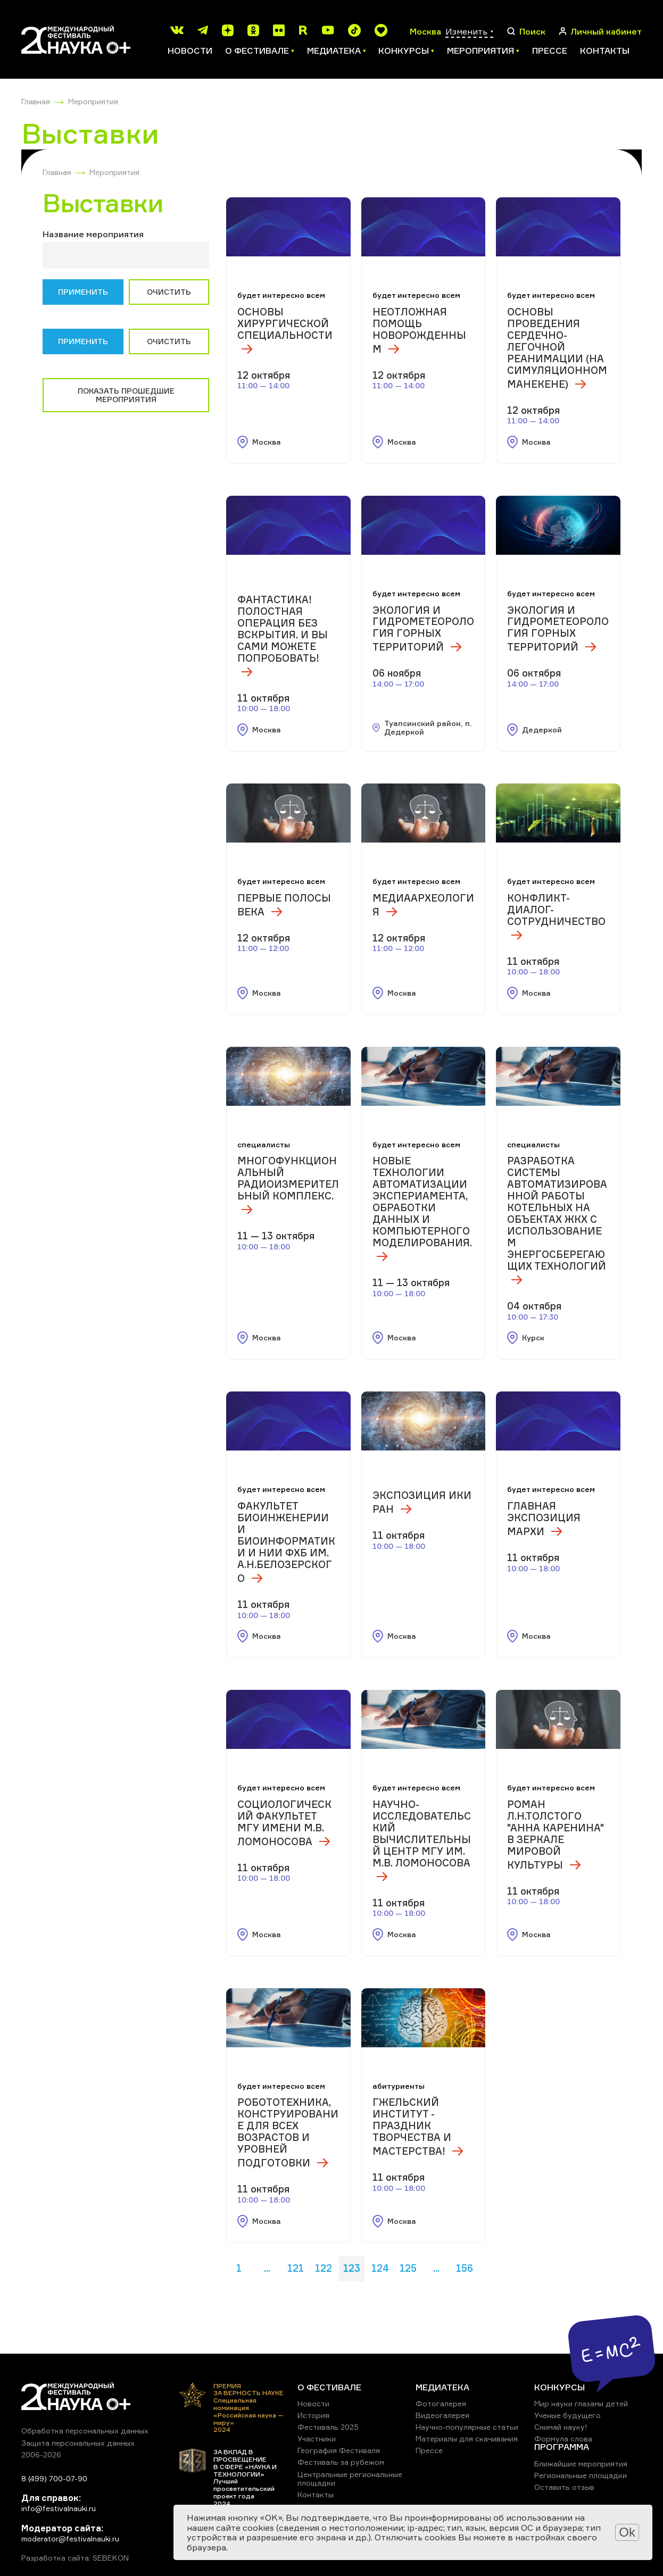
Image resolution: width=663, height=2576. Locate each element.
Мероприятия (93, 101)
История (313, 2415)
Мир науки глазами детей (581, 2403)
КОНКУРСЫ (559, 2387)
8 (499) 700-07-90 (54, 2478)
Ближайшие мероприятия (580, 2463)
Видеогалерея (442, 2415)
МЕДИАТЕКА (442, 2387)
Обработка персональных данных (84, 2430)
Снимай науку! (560, 2426)
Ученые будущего (567, 2415)
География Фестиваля (338, 2450)
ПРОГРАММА (561, 2446)
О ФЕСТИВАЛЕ (329, 2387)
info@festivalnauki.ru (58, 2508)
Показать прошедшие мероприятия (126, 395)
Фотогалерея (441, 2403)
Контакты (604, 50)
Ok (627, 2532)
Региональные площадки (580, 2475)
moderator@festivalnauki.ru (70, 2538)
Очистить (169, 291)
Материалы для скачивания (467, 2438)
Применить (83, 291)
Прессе (549, 50)
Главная (35, 101)
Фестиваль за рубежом (340, 2461)
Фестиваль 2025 (328, 2426)
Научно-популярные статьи (467, 2426)
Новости (190, 50)
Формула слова (563, 2438)
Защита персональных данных (78, 2442)
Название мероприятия (93, 234)
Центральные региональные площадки (349, 2478)
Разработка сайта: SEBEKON (75, 2558)
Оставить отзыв (564, 2486)
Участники (316, 2438)
